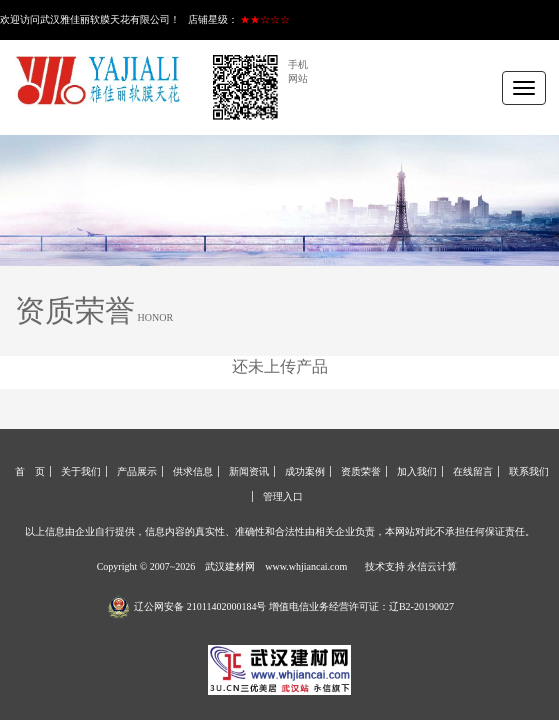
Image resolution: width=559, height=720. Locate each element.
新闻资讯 (249, 471)
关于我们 (81, 471)
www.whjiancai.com (306, 566)
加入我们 (417, 471)
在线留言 (473, 471)
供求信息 (193, 471)
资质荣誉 (361, 471)
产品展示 (137, 471)
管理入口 (283, 496)
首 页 (30, 471)
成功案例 (305, 471)
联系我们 (529, 471)
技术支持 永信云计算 (411, 566)
